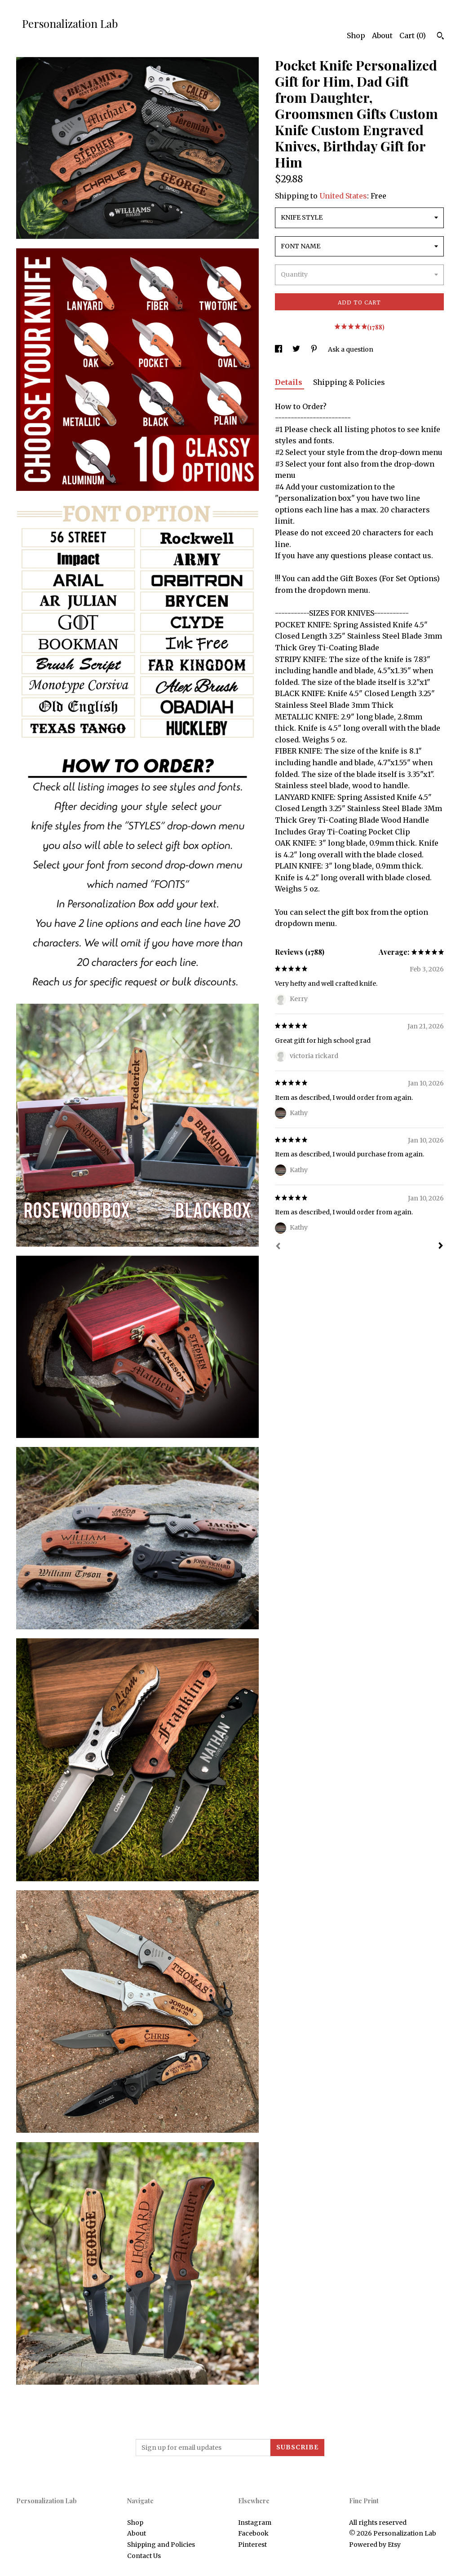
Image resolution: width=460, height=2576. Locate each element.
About (382, 35)
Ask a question (350, 349)
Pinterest (252, 2545)
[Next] (441, 1246)
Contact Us (144, 2556)
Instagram (254, 2523)
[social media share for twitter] (296, 349)
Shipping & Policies (349, 382)
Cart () (412, 35)
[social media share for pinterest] (314, 349)
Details (289, 382)
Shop (356, 35)
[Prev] (278, 1247)
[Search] (440, 37)
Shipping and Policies (161, 2545)
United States (343, 195)
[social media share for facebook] (279, 349)
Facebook (253, 2533)
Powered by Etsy (375, 2545)
